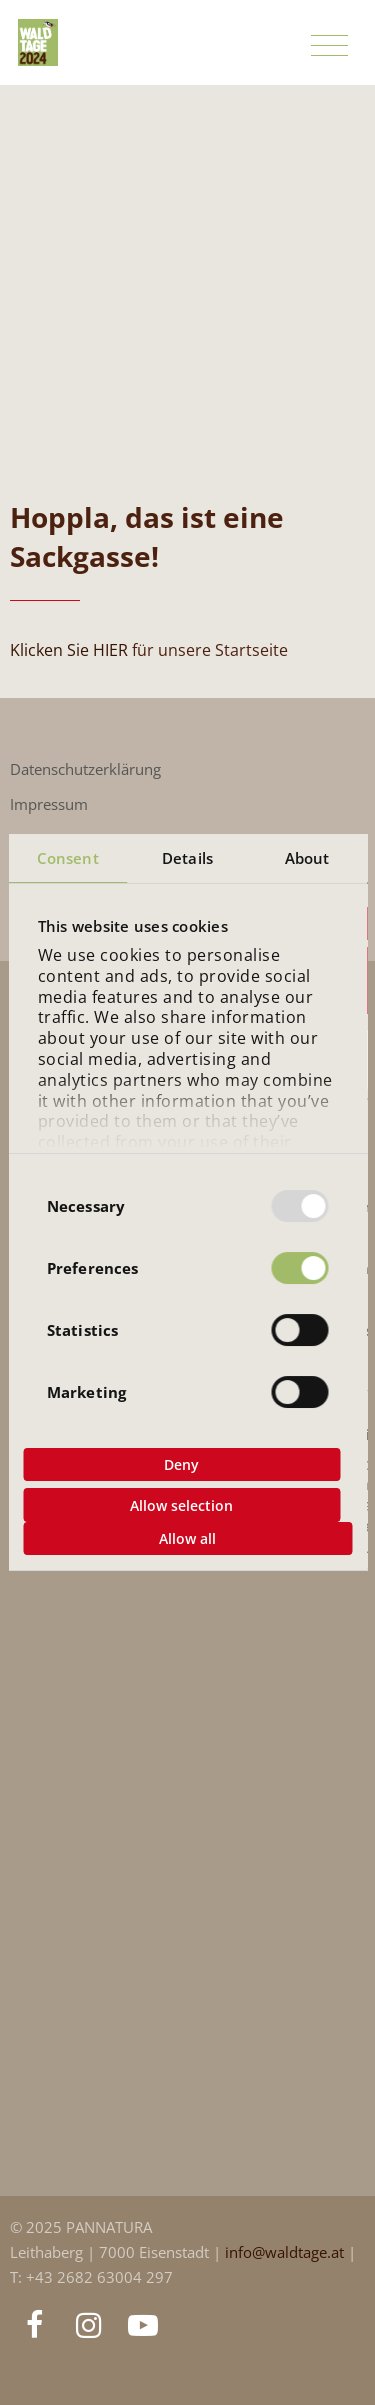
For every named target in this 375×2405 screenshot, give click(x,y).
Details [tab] (187, 858)
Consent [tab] (68, 858)
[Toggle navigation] (329, 46)
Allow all (187, 1538)
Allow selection (181, 1505)
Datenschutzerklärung (85, 769)
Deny (181, 1464)
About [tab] (307, 858)
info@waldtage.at (286, 2252)
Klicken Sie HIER (69, 650)
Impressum (49, 804)
